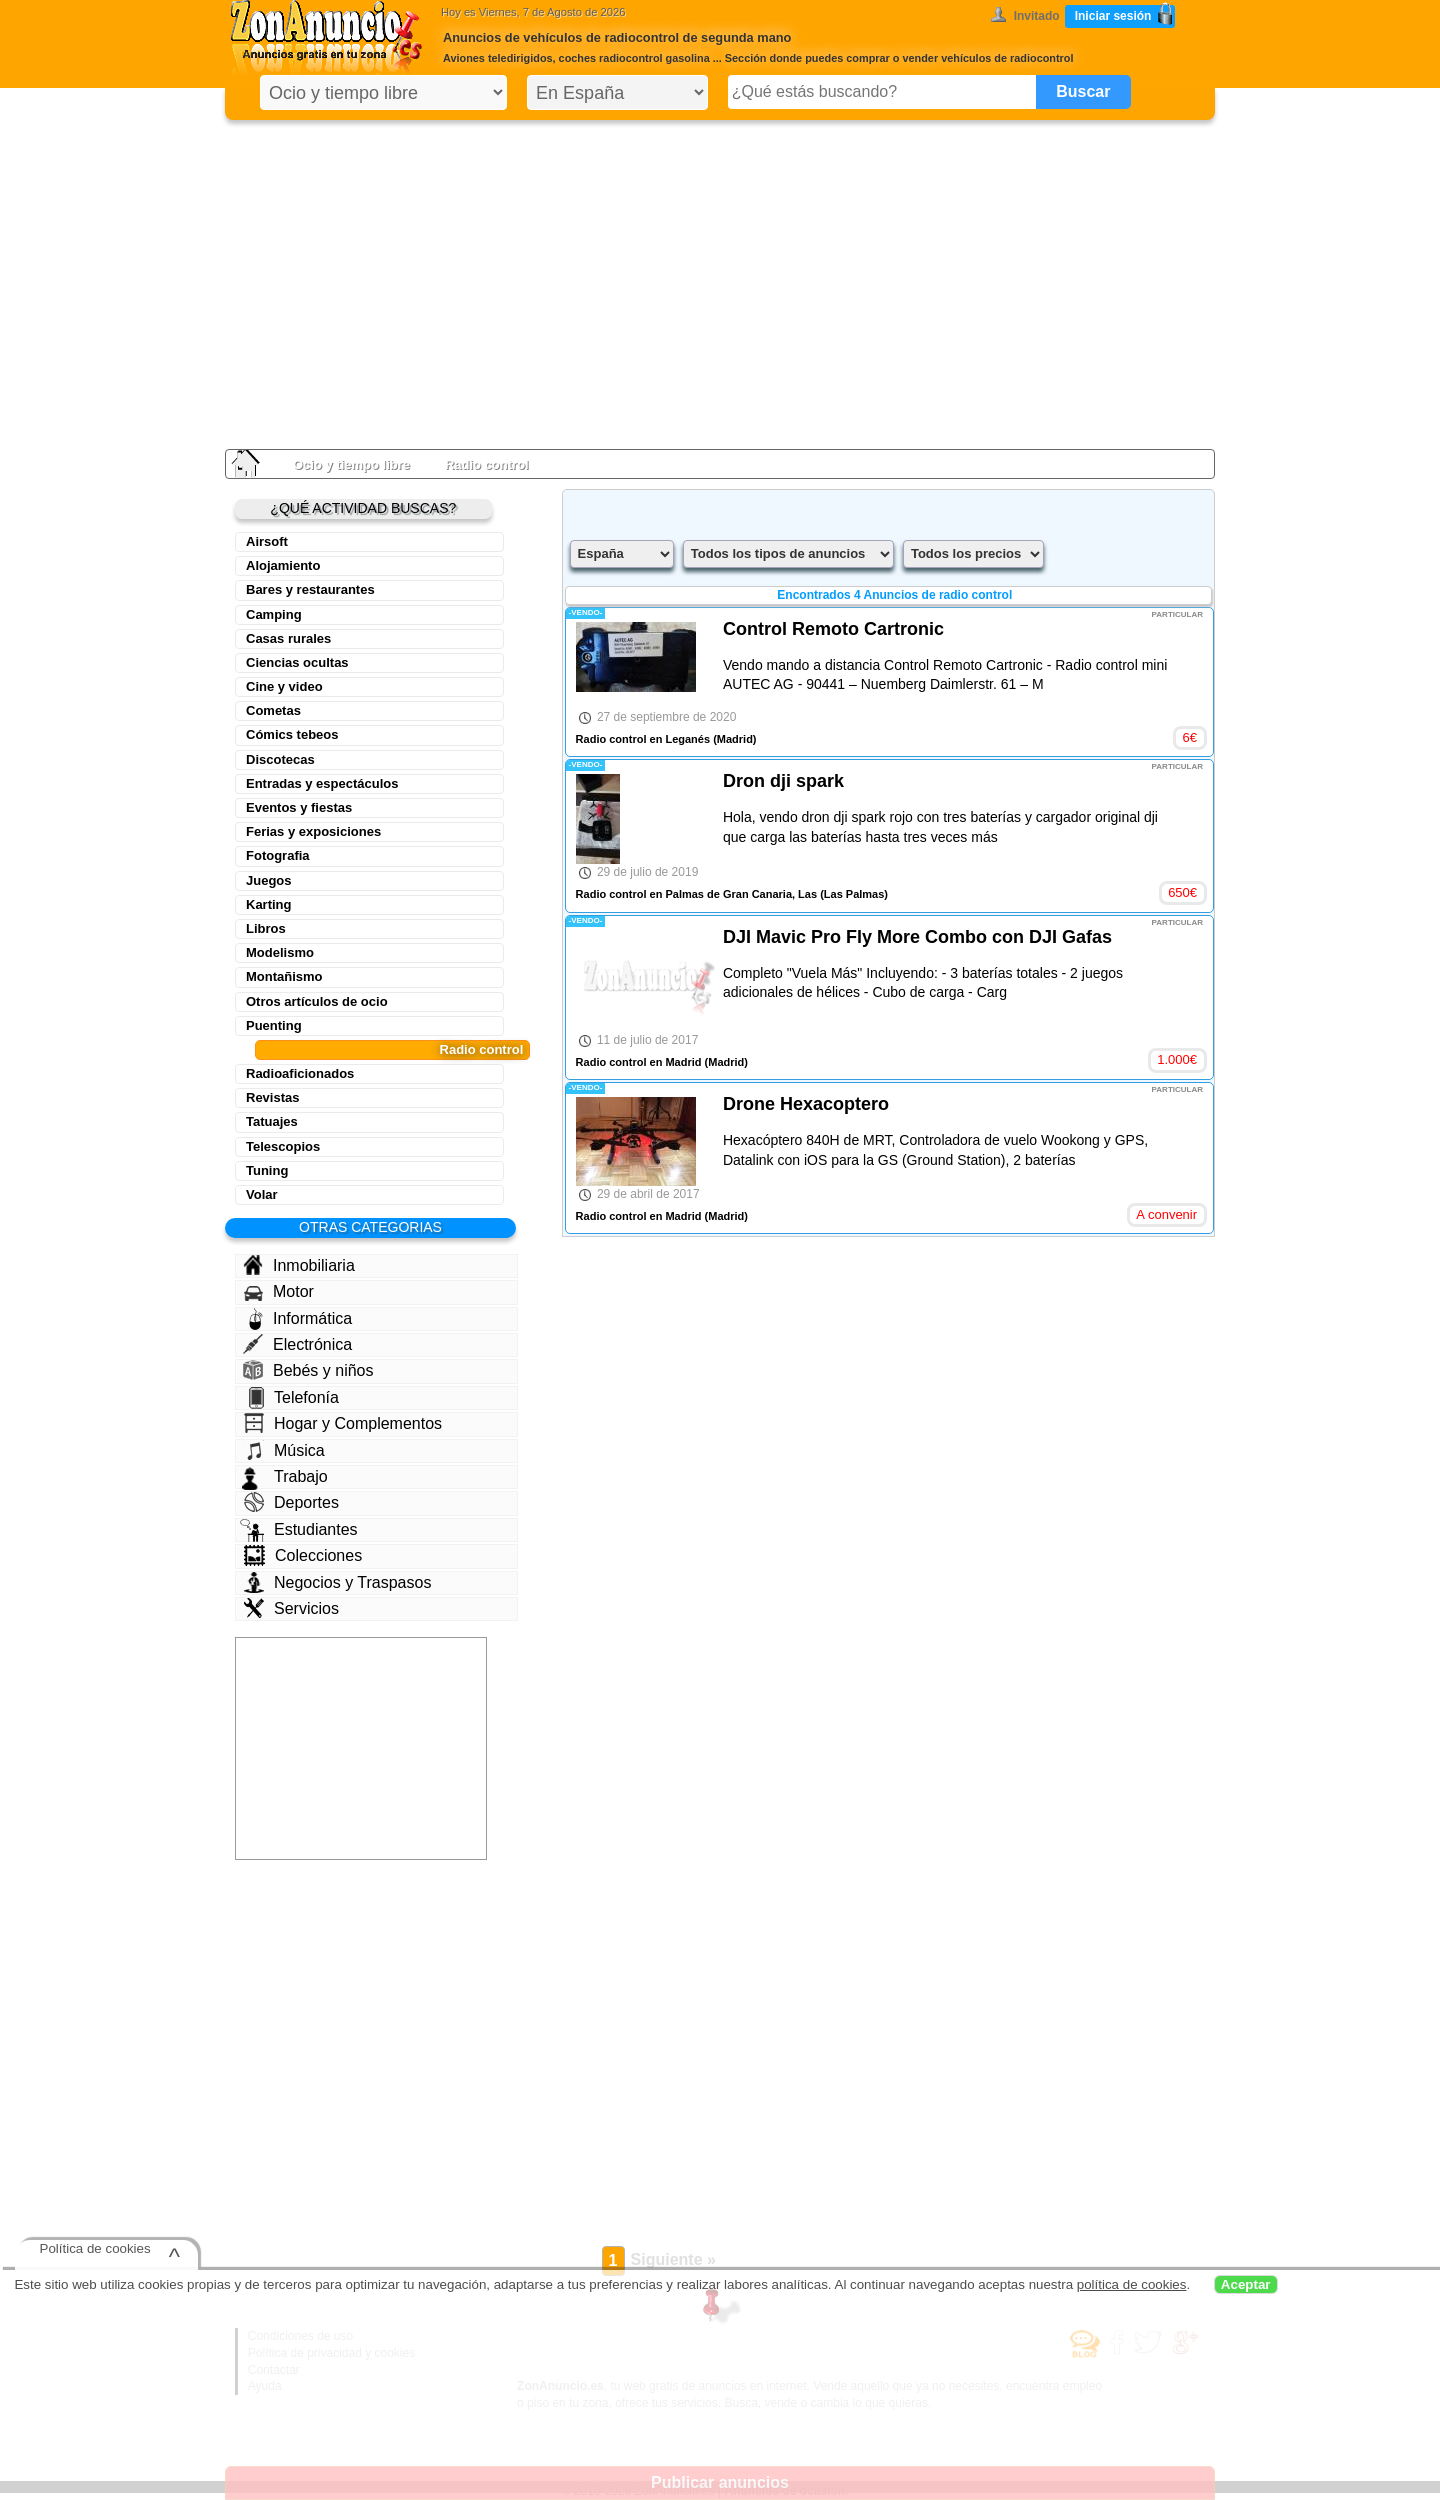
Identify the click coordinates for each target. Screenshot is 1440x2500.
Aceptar (1246, 2284)
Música (284, 1450)
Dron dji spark (783, 781)
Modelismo (280, 952)
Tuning (267, 1170)
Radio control (482, 1049)
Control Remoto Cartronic (833, 629)
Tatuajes (272, 1121)
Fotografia (278, 855)
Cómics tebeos (292, 734)
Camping (274, 614)
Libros (266, 928)
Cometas (273, 710)
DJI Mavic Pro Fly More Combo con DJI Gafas (917, 937)
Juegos (269, 880)
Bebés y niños (308, 1370)
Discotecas (280, 759)
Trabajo (285, 1477)
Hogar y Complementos (343, 1423)
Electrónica (297, 1344)
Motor (279, 1292)
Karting (269, 904)
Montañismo (284, 976)
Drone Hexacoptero (806, 1104)
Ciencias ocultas (297, 662)
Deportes (291, 1502)
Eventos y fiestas (299, 807)
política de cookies (1132, 2284)
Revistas (272, 1097)
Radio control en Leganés (643, 739)
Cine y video (284, 686)
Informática (300, 1319)
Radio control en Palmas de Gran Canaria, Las (696, 894)
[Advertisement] (720, 280)
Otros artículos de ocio (317, 1001)
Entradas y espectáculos (322, 783)
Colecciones (303, 1555)
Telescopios (283, 1146)
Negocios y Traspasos (337, 1582)
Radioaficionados (300, 1073)
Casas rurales (288, 638)
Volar (262, 1194)
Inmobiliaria (299, 1265)
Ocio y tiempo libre (351, 464)
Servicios (291, 1608)
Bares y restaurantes (310, 589)
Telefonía (294, 1398)
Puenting (274, 1025)
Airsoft (267, 541)
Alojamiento (283, 565)
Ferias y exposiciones (313, 831)
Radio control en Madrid (639, 1062)
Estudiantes (299, 1530)
